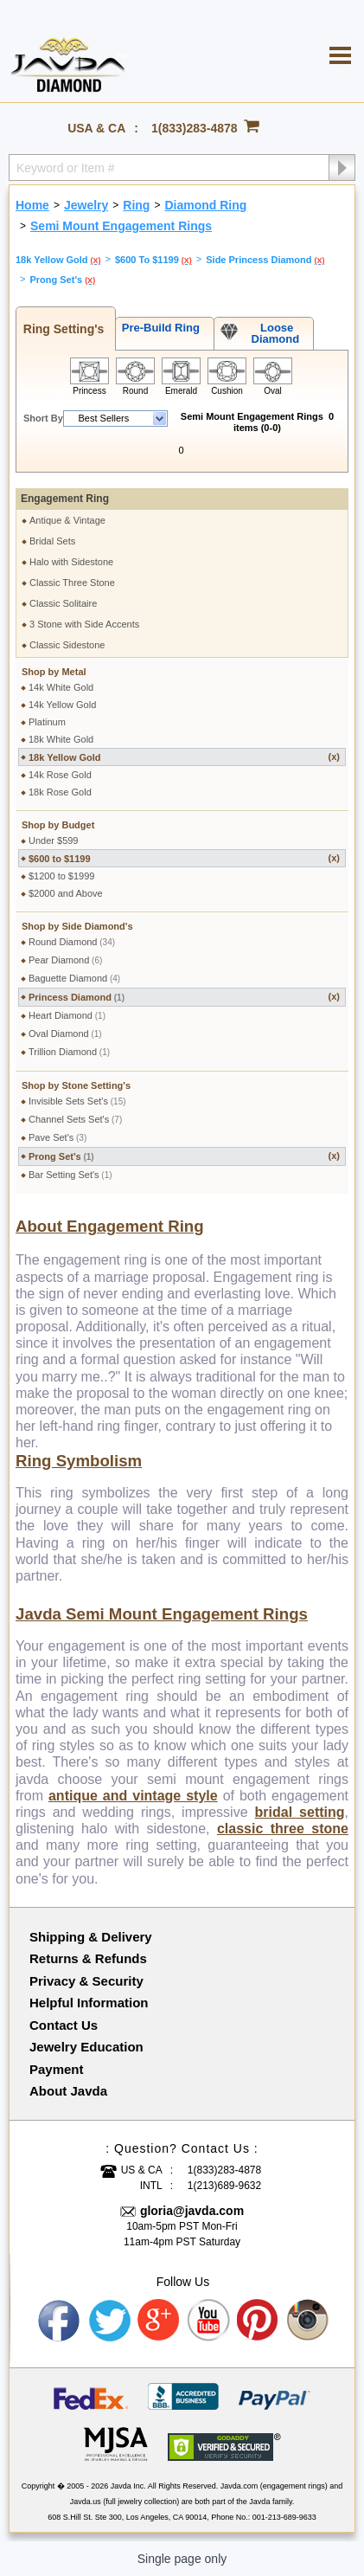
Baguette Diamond (74, 978)
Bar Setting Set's (70, 1174)
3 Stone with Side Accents (84, 624)
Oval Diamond (65, 1033)
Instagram (308, 2320)
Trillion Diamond (69, 1051)
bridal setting (300, 1812)
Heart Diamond (67, 1015)
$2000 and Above (66, 893)
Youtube (209, 2320)
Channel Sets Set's (75, 1119)
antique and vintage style (133, 1795)
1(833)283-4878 (194, 128)
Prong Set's (184, 1156)
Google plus (159, 2320)
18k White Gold (61, 739)
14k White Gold (61, 687)
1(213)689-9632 (224, 2186)
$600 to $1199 (184, 858)
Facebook (59, 2320)
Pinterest (258, 2320)
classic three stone (282, 1828)
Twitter (109, 2320)
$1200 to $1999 (61, 876)
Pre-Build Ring (158, 327)
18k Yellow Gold (184, 757)
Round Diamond (72, 942)
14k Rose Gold (60, 775)
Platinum (47, 722)
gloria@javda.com (192, 2211)
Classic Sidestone (67, 645)
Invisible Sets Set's (77, 1101)
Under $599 (54, 840)
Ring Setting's (60, 329)
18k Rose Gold (60, 792)
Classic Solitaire (63, 603)
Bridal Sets (52, 541)
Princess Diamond (184, 996)
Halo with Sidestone (71, 562)
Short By (43, 418)
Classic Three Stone (72, 582)
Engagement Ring (65, 499)
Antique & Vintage (67, 520)
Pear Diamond (65, 960)
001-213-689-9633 (284, 2517)
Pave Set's (57, 1137)
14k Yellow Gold (62, 704)
